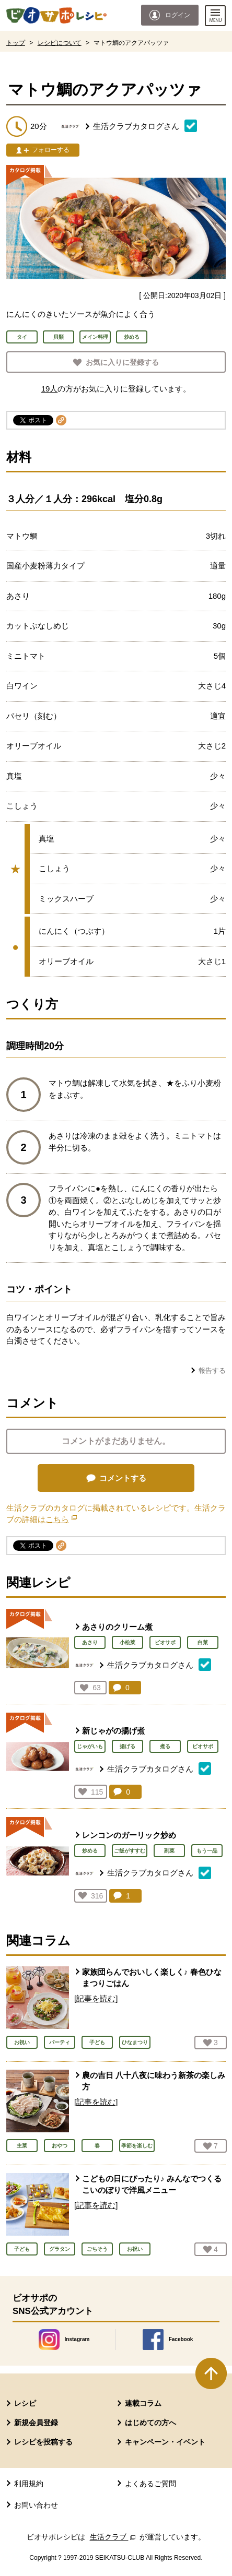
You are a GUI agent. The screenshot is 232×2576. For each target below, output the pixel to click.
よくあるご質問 (150, 2483)
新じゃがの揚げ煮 (113, 1730)
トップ (15, 42)
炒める (90, 1851)
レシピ (25, 2403)
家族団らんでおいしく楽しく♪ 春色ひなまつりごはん (152, 1977)
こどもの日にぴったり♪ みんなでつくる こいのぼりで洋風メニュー (152, 2184)
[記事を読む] (96, 1998)
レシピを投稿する (43, 2442)
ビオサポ (165, 1642)
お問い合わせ (36, 2505)
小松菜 (127, 1642)
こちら (61, 1519)
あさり (90, 1642)
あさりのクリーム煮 (117, 1626)
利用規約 (28, 2483)
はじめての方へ (150, 2422)
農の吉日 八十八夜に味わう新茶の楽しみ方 (153, 2081)
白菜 (203, 1642)
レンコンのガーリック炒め (129, 1835)
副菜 (169, 1851)
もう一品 (206, 1851)
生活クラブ (114, 2537)
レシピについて (60, 42)
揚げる (127, 1746)
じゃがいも (90, 1746)
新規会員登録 (36, 2422)
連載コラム (143, 2403)
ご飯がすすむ (129, 1851)
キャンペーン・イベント (165, 2442)
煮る (165, 1746)
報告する (212, 1370)
